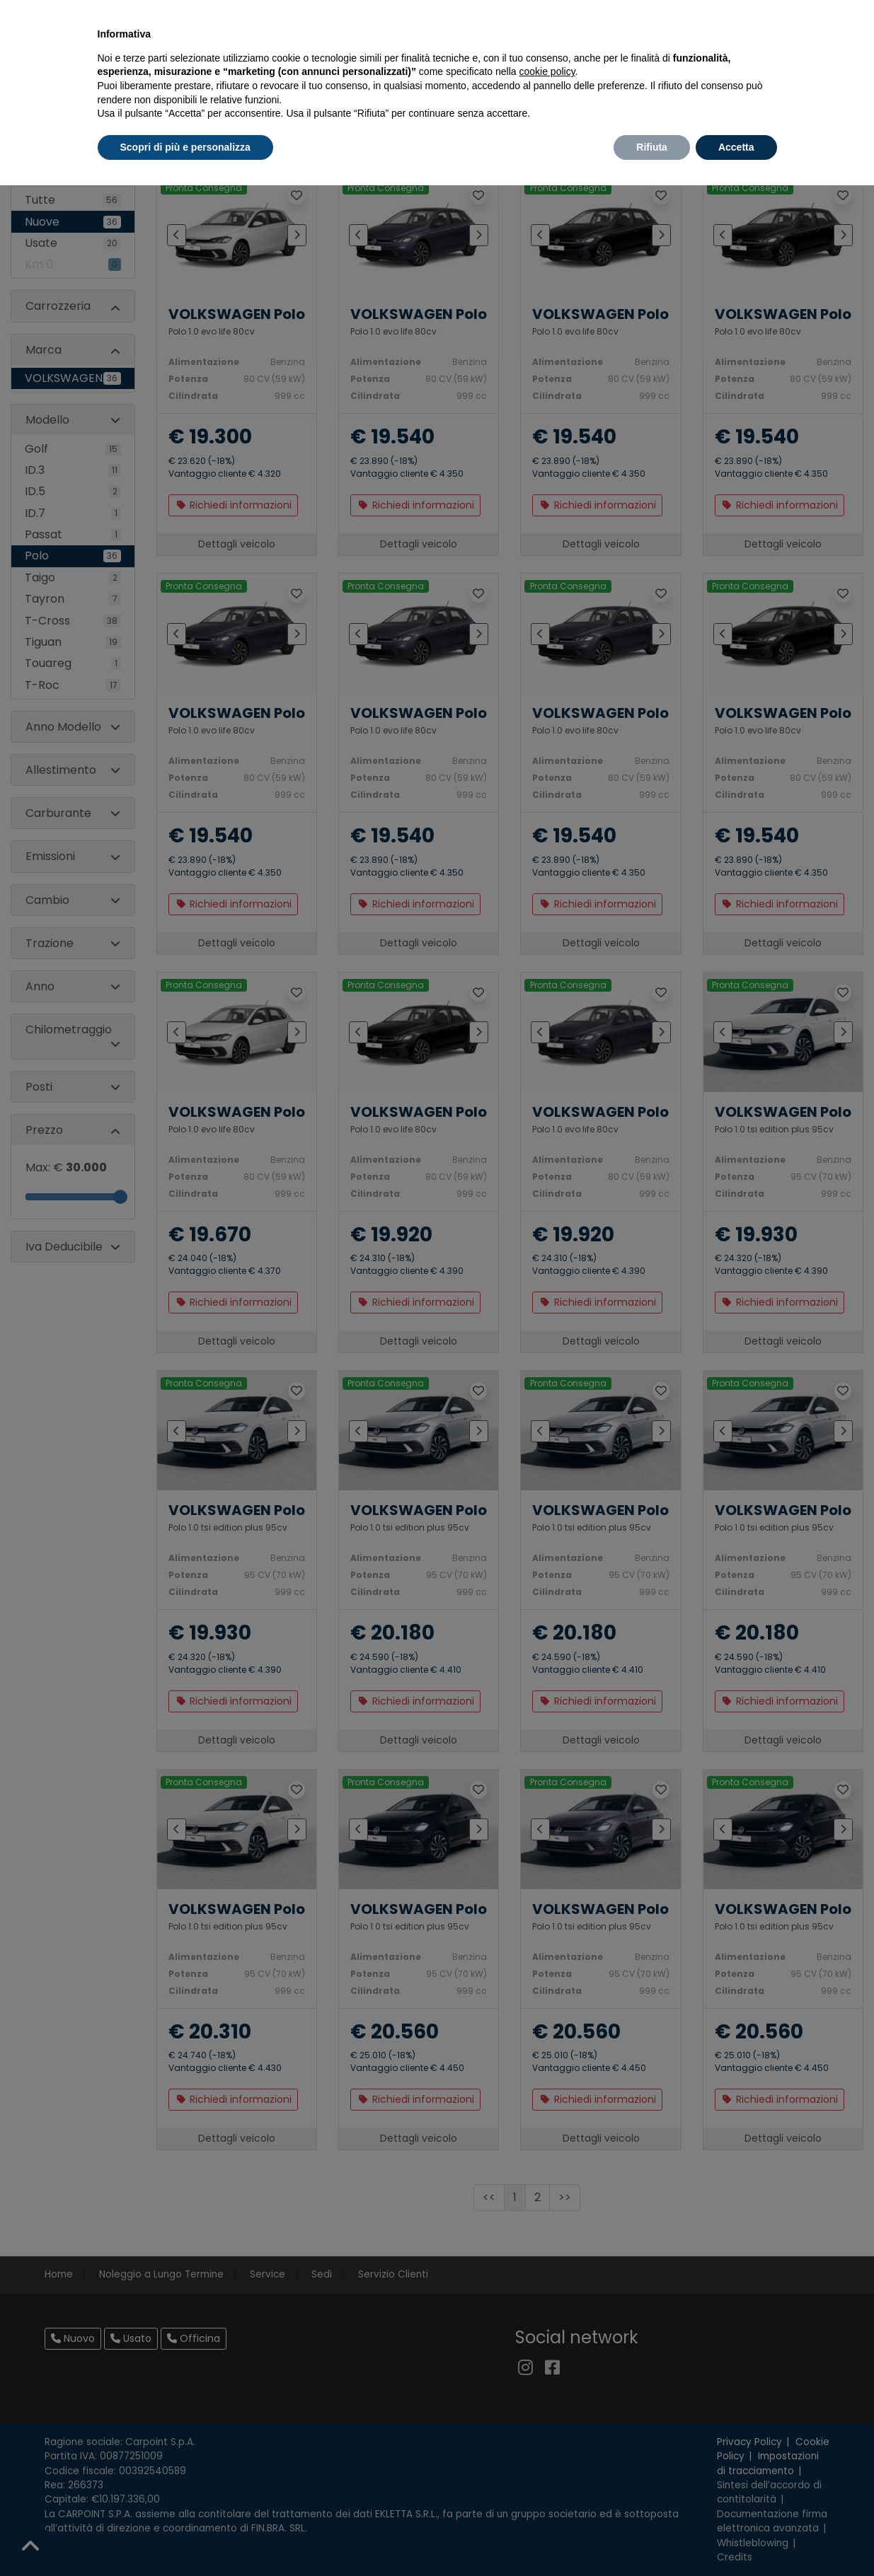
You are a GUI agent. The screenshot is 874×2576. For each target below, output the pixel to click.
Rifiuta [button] (651, 147)
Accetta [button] (736, 147)
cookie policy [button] (547, 71)
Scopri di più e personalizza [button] (185, 147)
